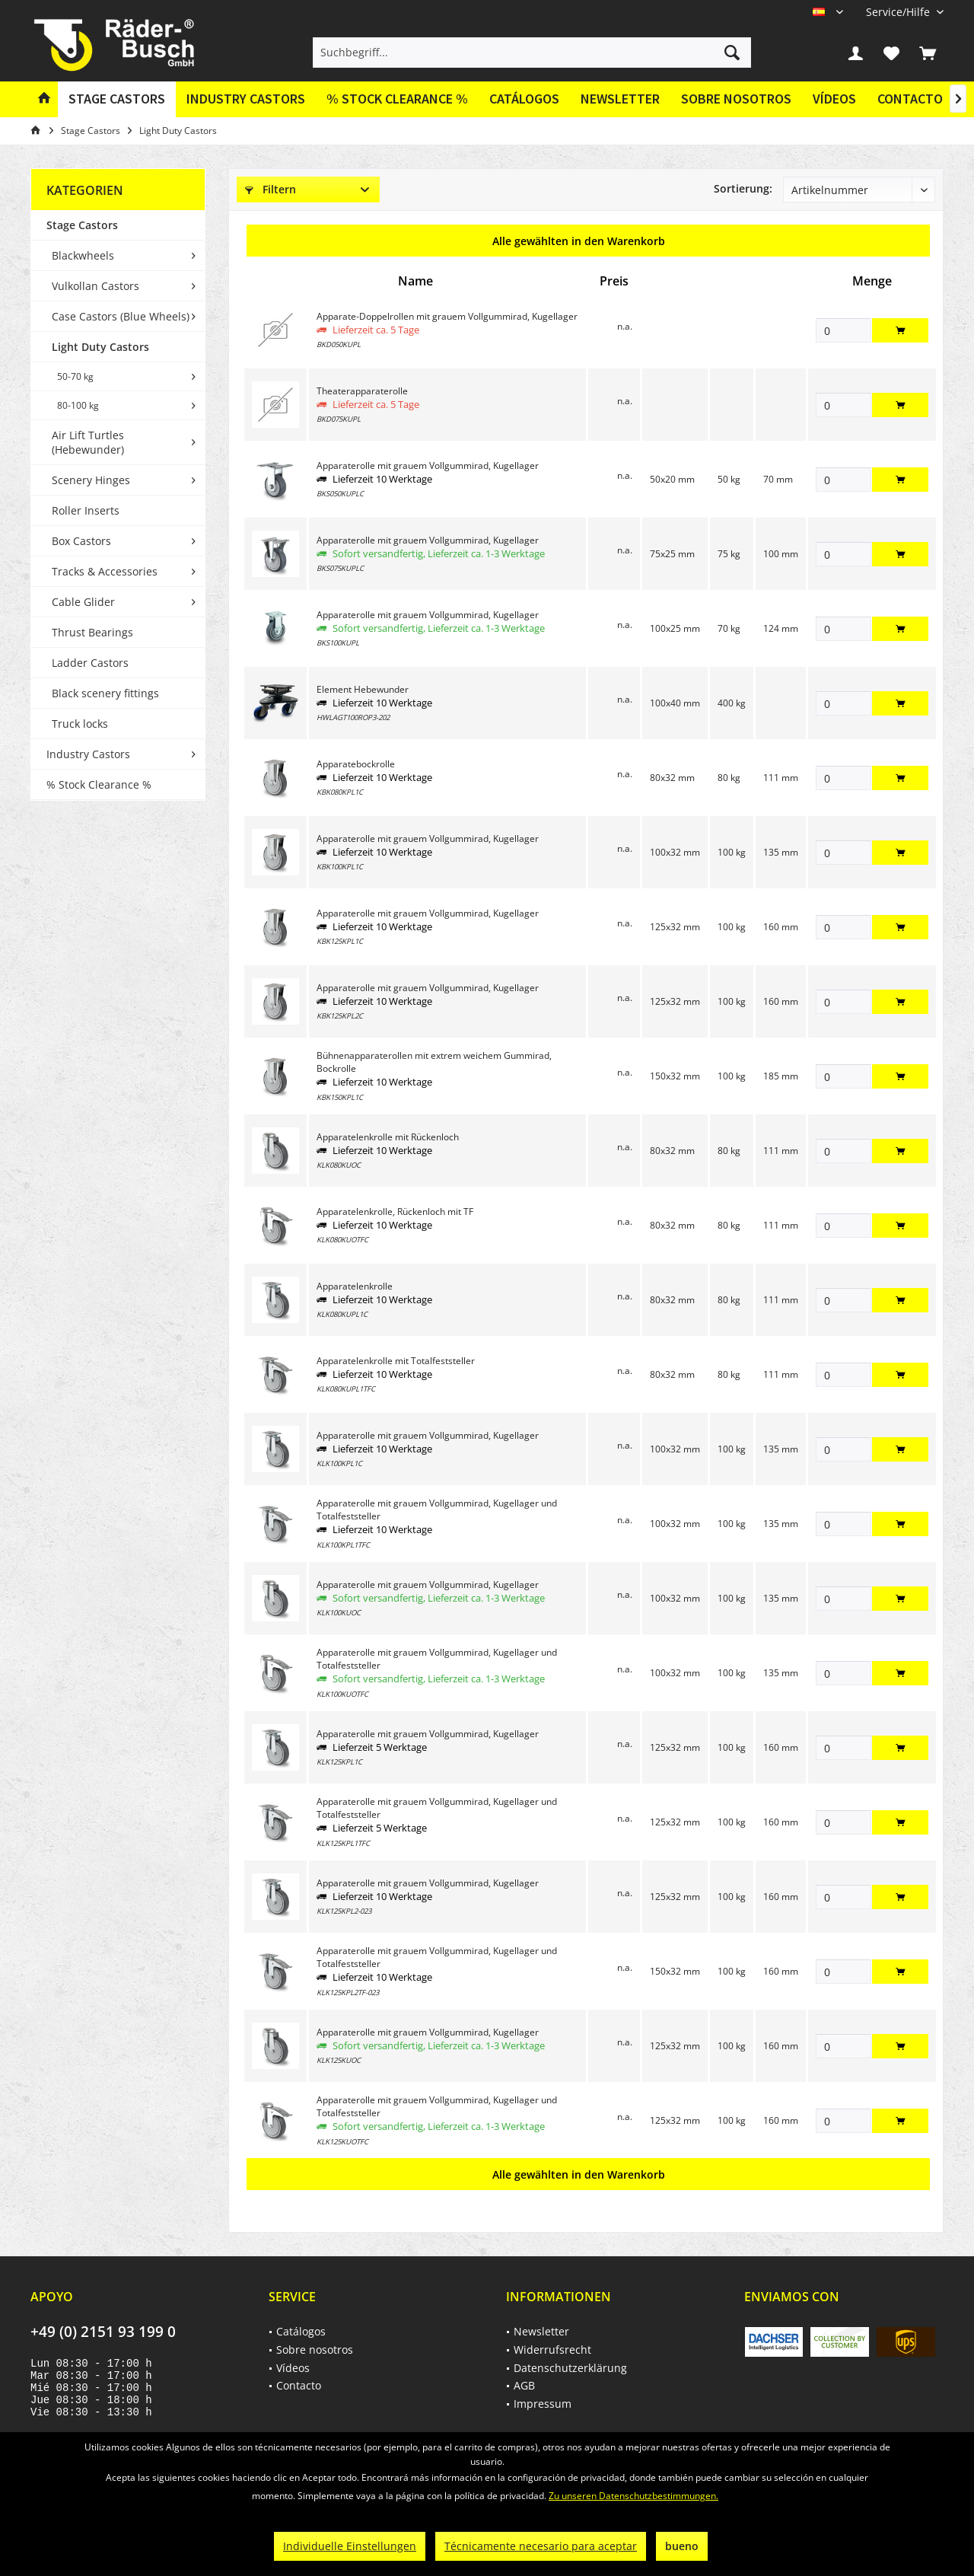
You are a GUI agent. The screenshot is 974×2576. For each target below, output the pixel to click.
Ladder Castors (90, 662)
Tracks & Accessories (105, 571)
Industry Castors (88, 754)
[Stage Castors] (117, 99)
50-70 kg (75, 376)
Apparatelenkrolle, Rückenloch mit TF (395, 1211)
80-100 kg (78, 405)
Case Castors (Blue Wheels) (120, 316)
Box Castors (81, 541)
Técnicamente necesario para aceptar (540, 2546)
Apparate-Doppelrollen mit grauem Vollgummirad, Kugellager (447, 316)
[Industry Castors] (246, 99)
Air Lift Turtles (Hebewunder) (88, 442)
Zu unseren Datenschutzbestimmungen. (633, 2495)
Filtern (270, 189)
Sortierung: (743, 188)
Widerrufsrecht (552, 2349)
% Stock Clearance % (98, 784)
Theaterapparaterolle (362, 390)
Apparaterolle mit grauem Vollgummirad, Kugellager (428, 465)
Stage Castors (82, 225)
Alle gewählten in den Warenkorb (578, 241)
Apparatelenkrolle (355, 1286)
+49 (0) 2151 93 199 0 (103, 2332)
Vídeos (834, 98)
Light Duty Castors (100, 347)
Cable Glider (83, 602)
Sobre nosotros (736, 98)
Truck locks (80, 723)
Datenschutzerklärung (570, 2368)
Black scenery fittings (105, 693)
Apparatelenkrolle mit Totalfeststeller (396, 1360)
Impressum (542, 2403)
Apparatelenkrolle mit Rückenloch (388, 1136)
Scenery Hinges (91, 480)
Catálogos (524, 98)
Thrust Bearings (92, 632)
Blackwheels (83, 255)
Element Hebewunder (363, 689)
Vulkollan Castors (95, 286)
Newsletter (620, 98)
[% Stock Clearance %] (397, 99)
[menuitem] (899, 11)
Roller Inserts (85, 510)
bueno (682, 2546)
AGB (524, 2385)
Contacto (910, 98)
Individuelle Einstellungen (349, 2546)
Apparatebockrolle (356, 763)
